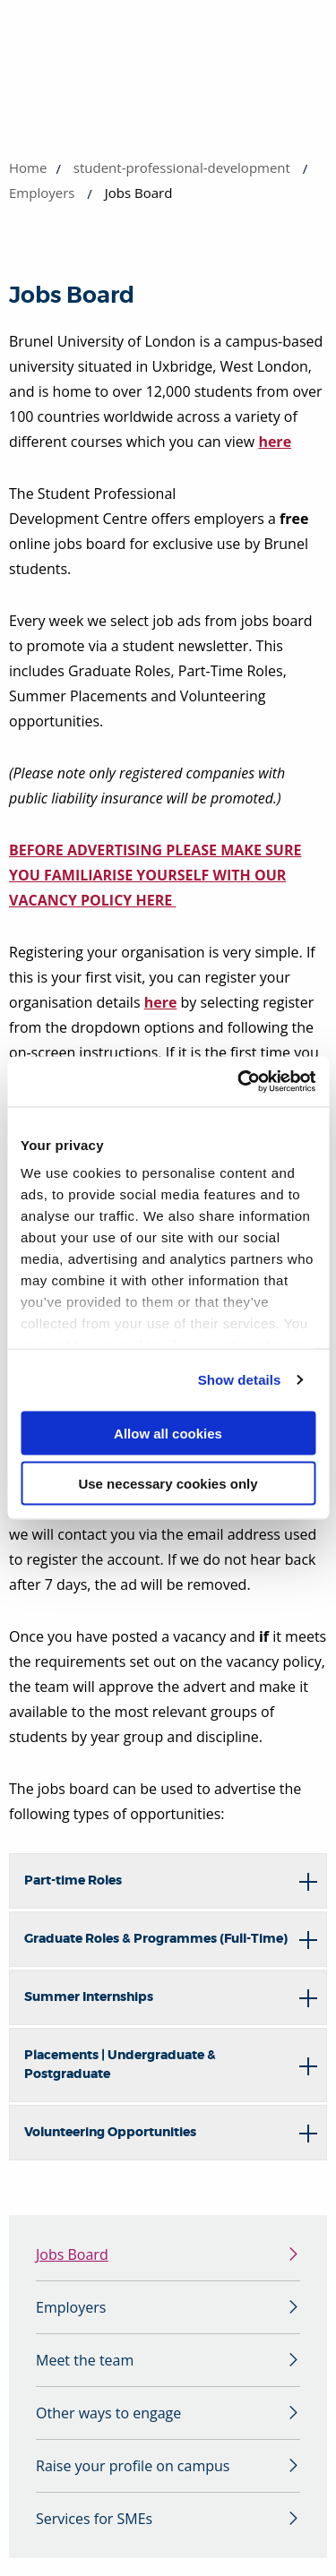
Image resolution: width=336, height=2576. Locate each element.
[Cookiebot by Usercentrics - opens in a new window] (239, 1082)
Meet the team (85, 2360)
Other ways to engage (108, 2413)
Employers (41, 193)
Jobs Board (72, 2254)
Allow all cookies (168, 1432)
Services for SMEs (94, 2519)
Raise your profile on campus (132, 2466)
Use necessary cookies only (167, 1483)
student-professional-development (181, 167)
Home (28, 167)
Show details (239, 1379)
